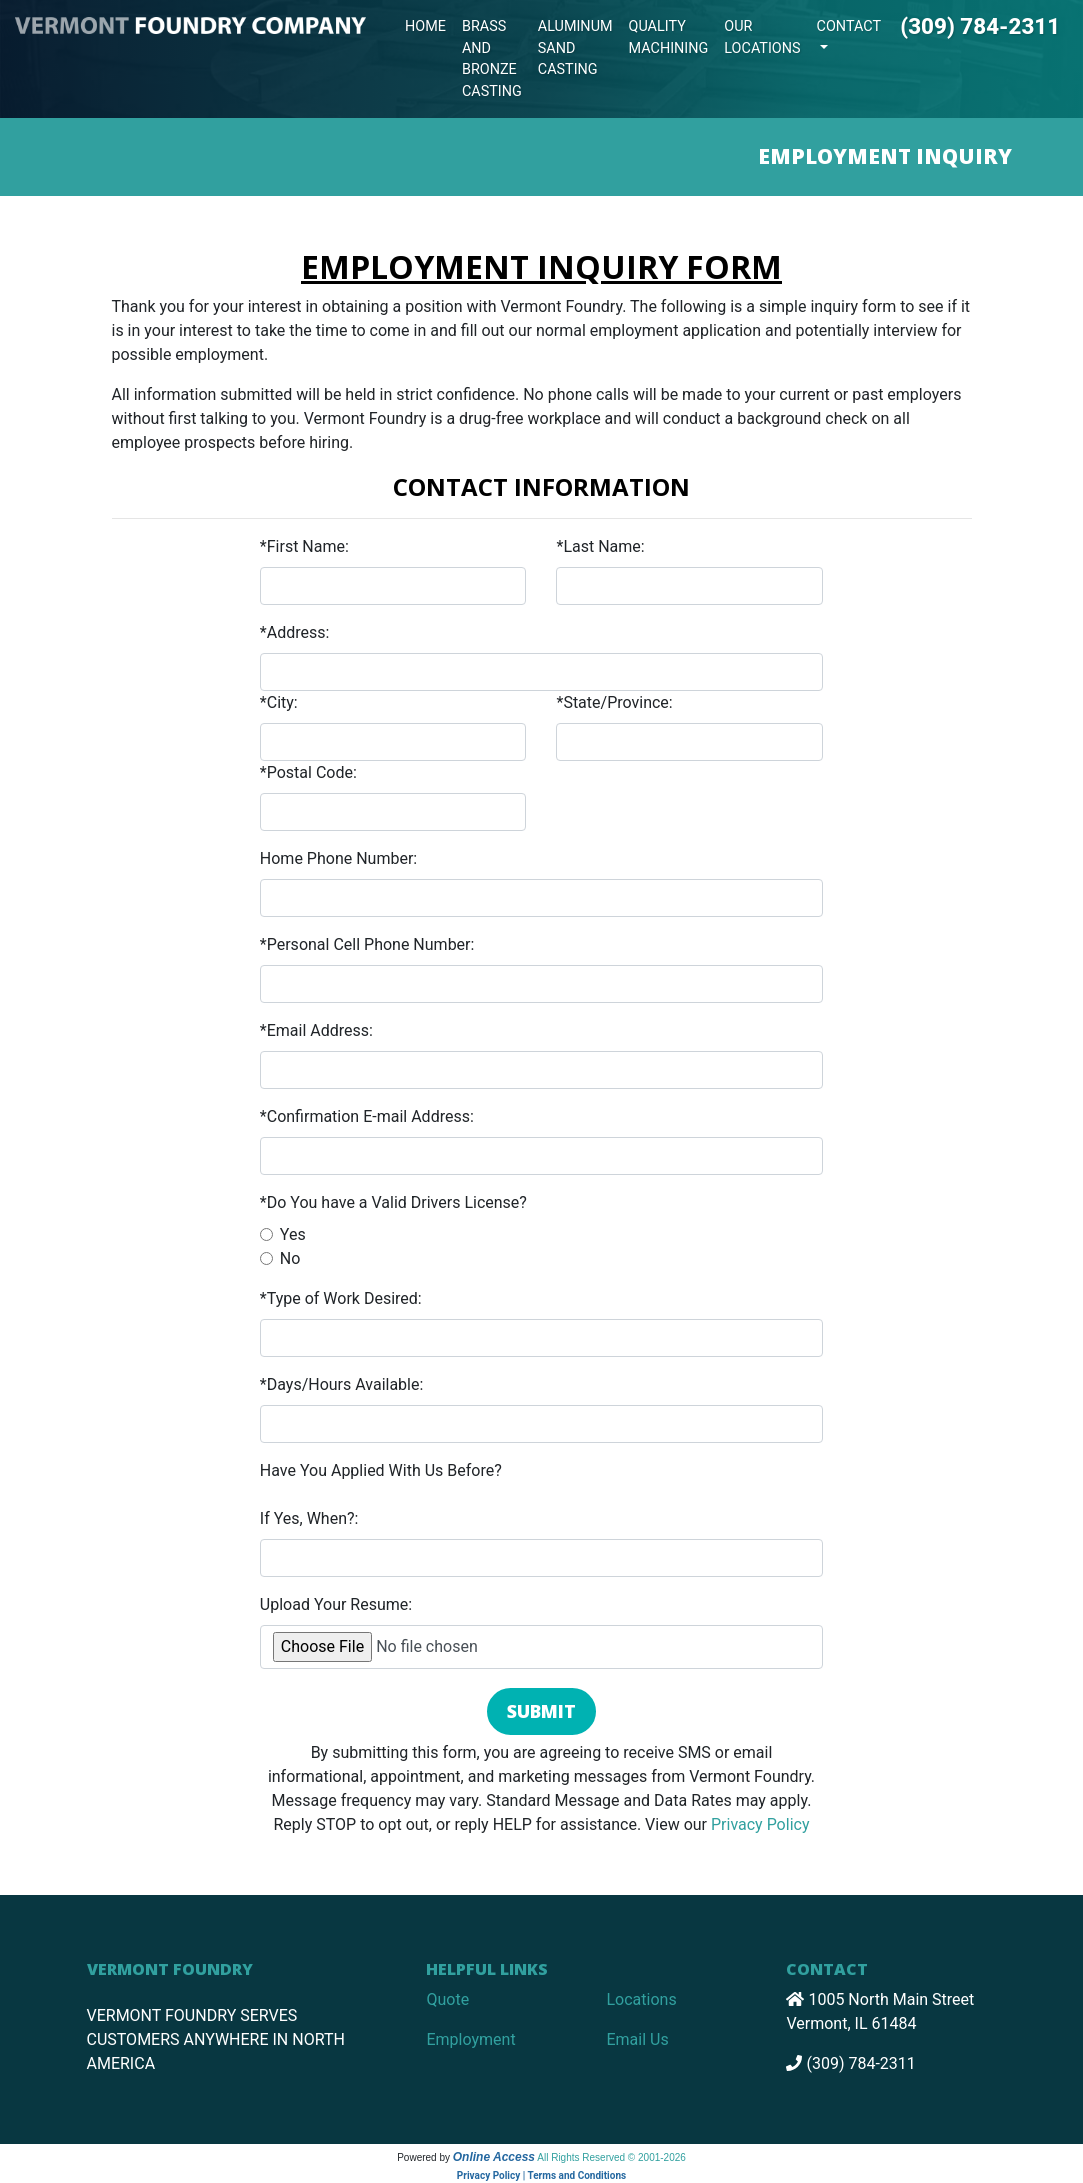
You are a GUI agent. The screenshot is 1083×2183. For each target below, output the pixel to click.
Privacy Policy (760, 1824)
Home (425, 26)
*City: (279, 702)
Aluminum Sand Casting (575, 48)
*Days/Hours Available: (342, 1384)
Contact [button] (849, 26)
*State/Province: (614, 702)
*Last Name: (600, 546)
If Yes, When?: (309, 1518)
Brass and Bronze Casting (492, 59)
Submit (541, 1711)
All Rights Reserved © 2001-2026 (611, 2157)
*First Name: (304, 546)
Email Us (637, 2039)
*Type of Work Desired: (341, 1298)
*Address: (295, 632)
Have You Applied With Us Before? (381, 1470)
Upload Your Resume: (336, 1604)
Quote (447, 1999)
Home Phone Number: (338, 858)
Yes (293, 1234)
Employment (470, 2039)
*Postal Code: (308, 772)
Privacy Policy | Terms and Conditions (541, 2175)
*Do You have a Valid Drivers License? (393, 1202)
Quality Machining (669, 37)
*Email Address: (316, 1030)
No (290, 1258)
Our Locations (762, 37)
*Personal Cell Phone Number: (367, 944)
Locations (641, 1999)
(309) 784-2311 (980, 26)
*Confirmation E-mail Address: (367, 1116)
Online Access (494, 2157)
